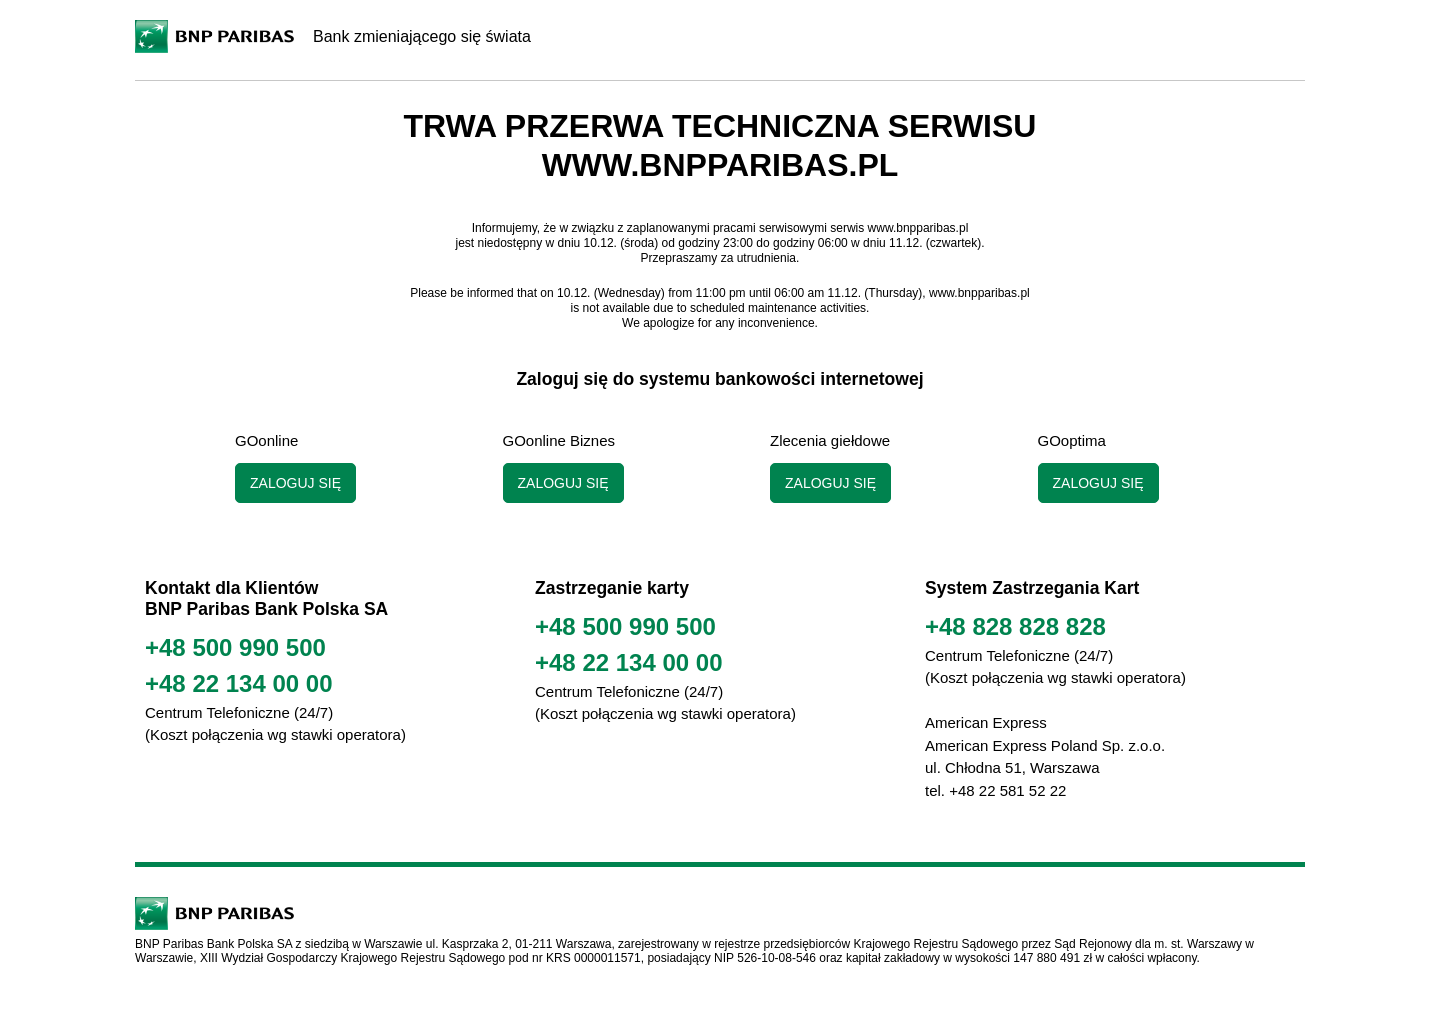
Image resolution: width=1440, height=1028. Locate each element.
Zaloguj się (295, 483)
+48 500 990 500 (235, 647)
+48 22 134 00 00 (239, 683)
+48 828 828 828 (1015, 626)
